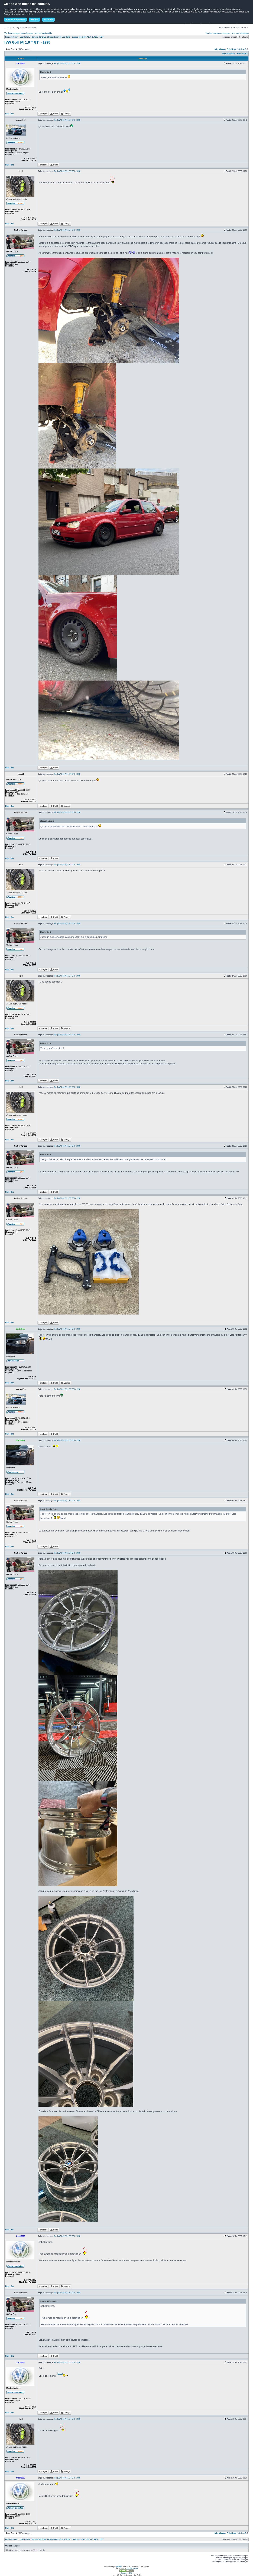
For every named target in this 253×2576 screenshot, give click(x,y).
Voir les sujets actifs (43, 33)
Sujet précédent (228, 53)
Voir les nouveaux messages (218, 33)
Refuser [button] (34, 19)
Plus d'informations (15, 19)
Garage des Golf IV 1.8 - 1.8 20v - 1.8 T (88, 37)
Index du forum (11, 37)
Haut (7, 114)
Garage (65, 113)
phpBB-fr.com (132, 2569)
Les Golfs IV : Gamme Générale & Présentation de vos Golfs (45, 37)
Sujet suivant (242, 53)
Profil (54, 113)
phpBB (118, 2567)
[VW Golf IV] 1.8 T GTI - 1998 (27, 42)
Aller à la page (220, 49)
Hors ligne (43, 114)
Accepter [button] (48, 19)
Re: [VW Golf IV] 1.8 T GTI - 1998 (67, 63)
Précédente (231, 49)
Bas (12, 114)
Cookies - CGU (126, 2573)
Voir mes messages (240, 33)
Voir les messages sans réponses (18, 33)
